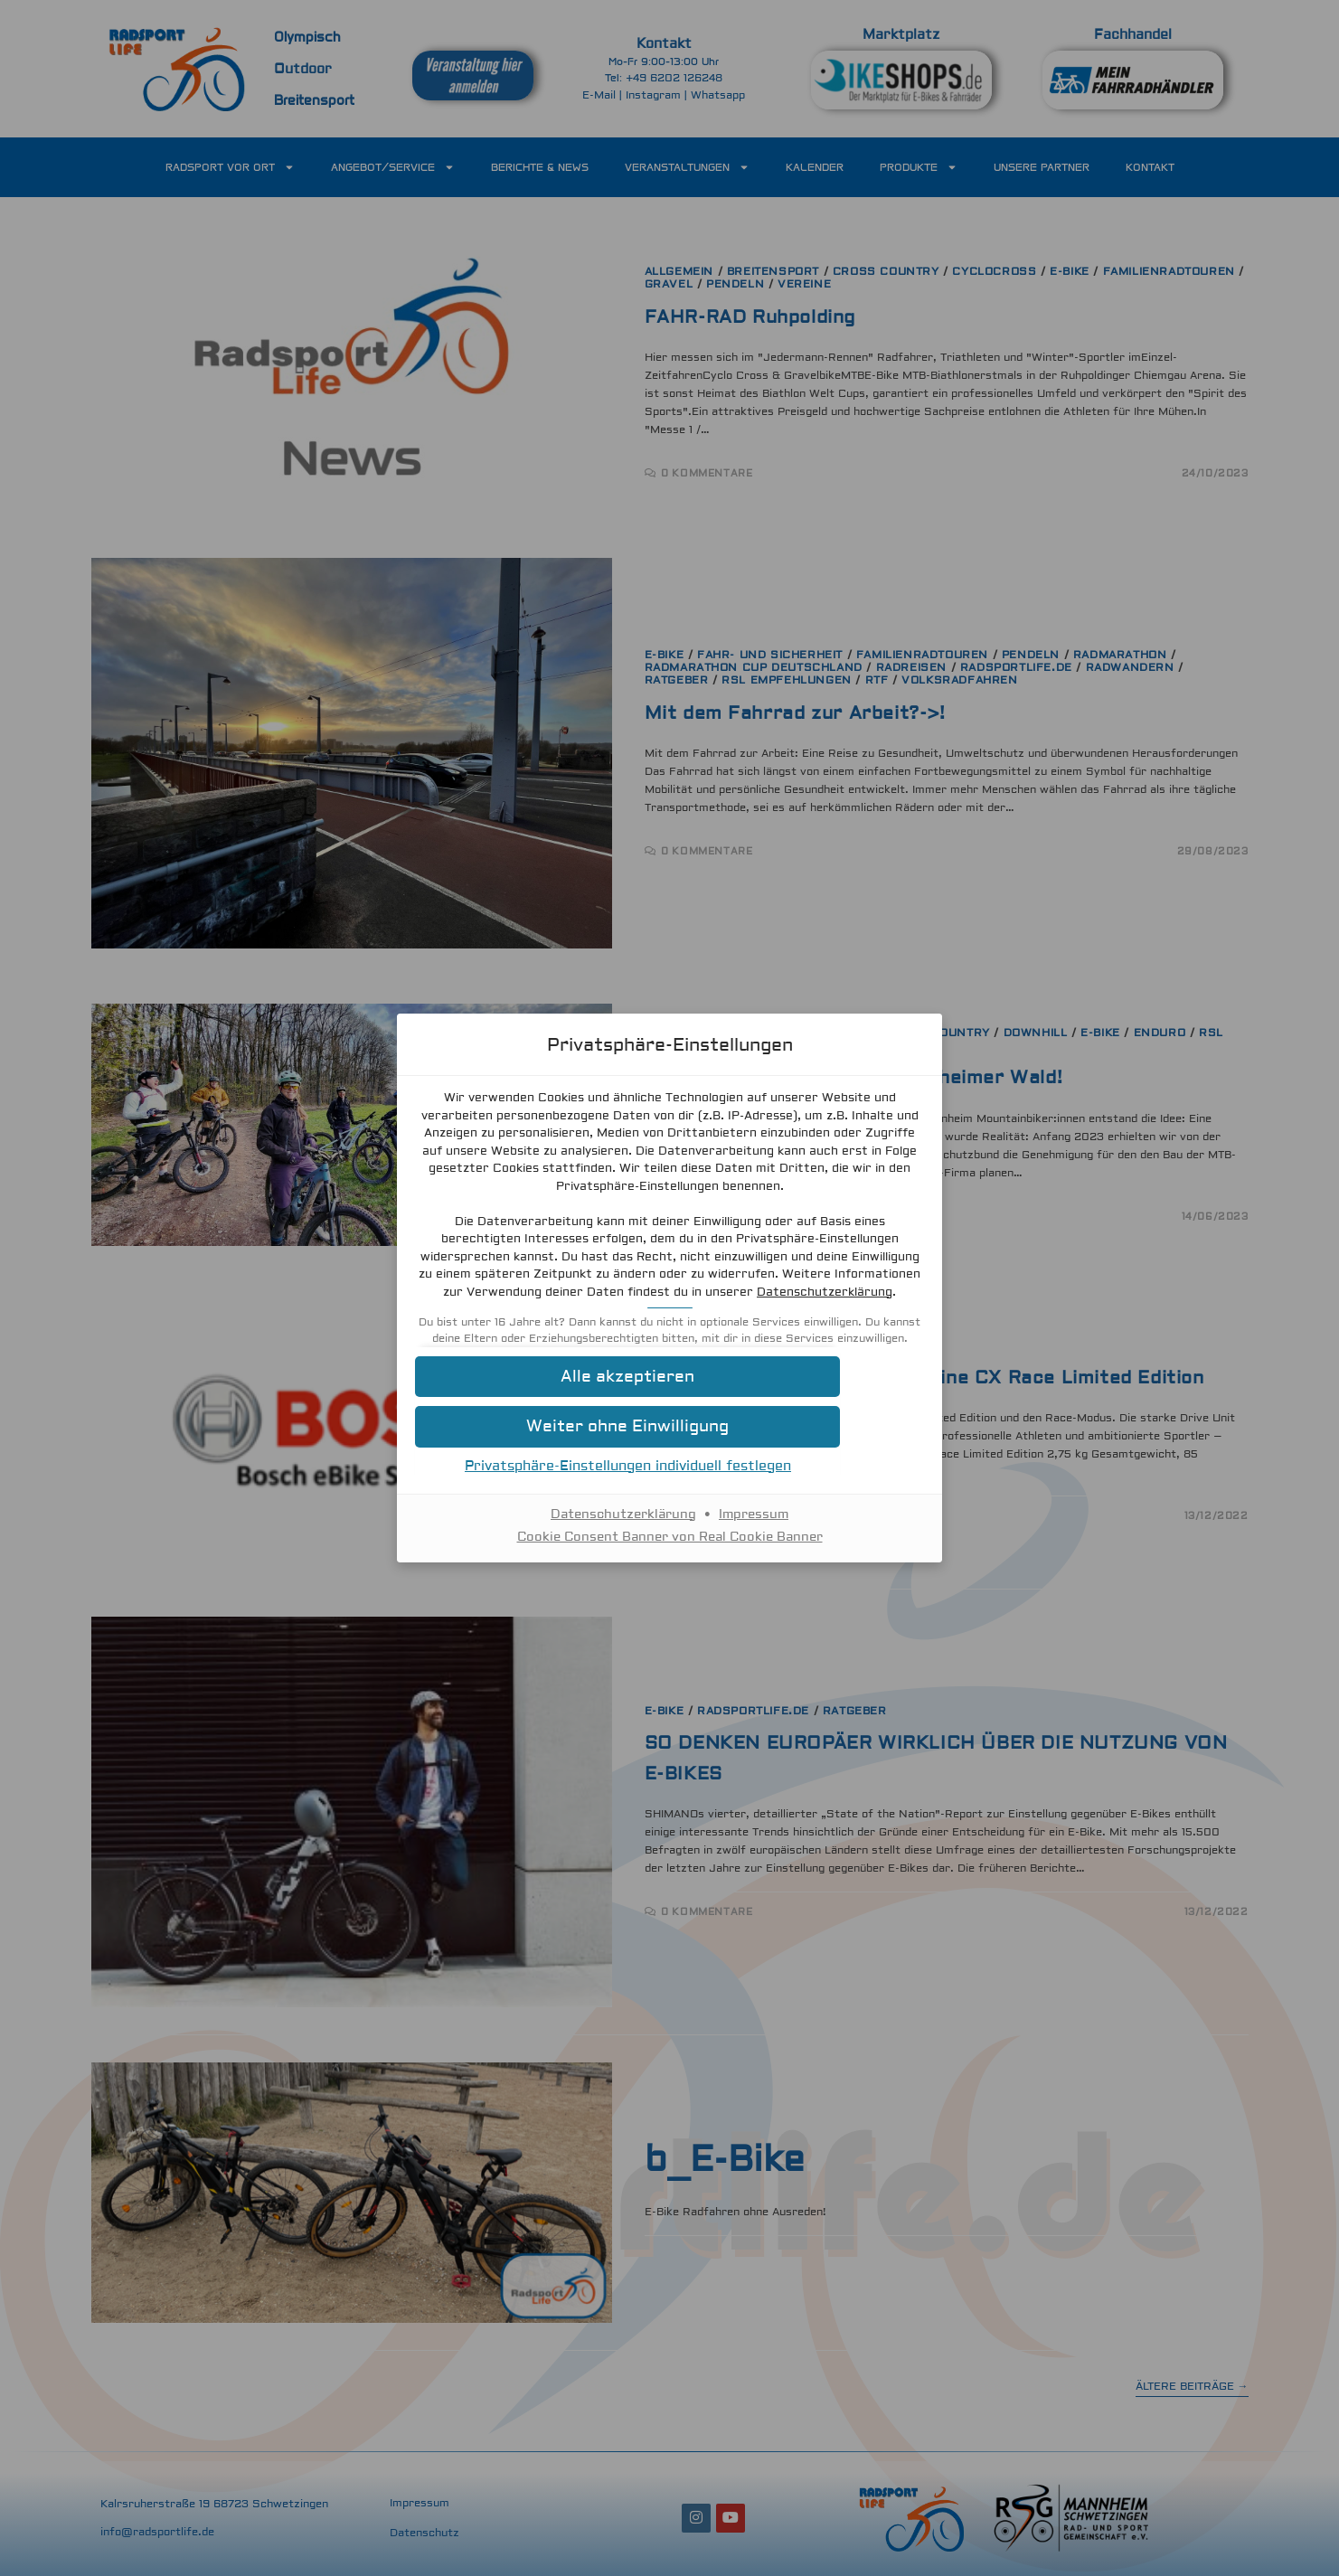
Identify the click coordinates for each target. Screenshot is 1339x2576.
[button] (669, 1402)
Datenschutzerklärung (774, 1301)
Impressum (753, 1540)
